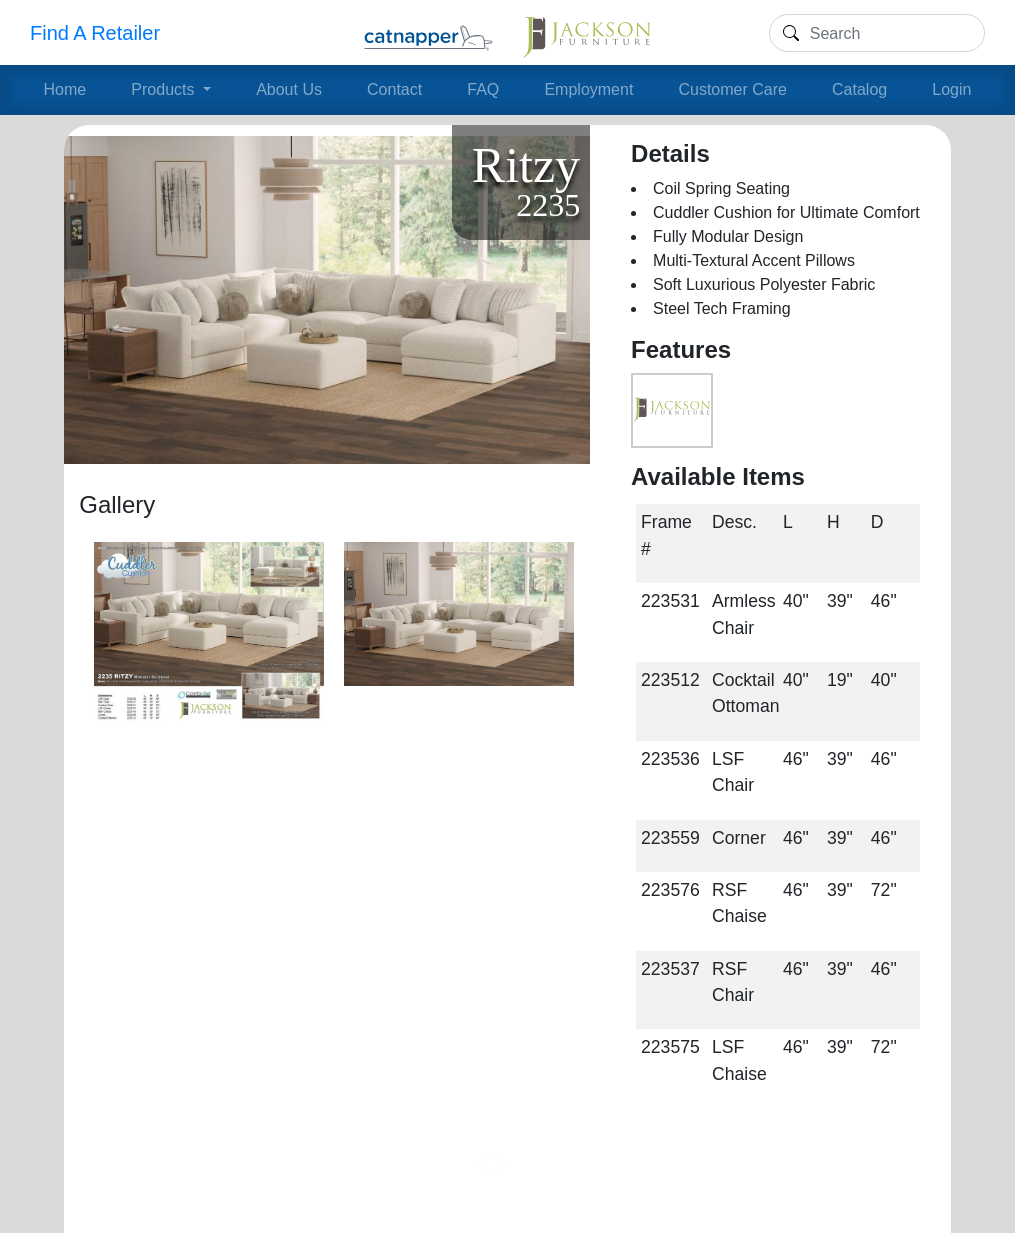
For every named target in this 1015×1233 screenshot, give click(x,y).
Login (951, 89)
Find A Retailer (95, 33)
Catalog (859, 89)
